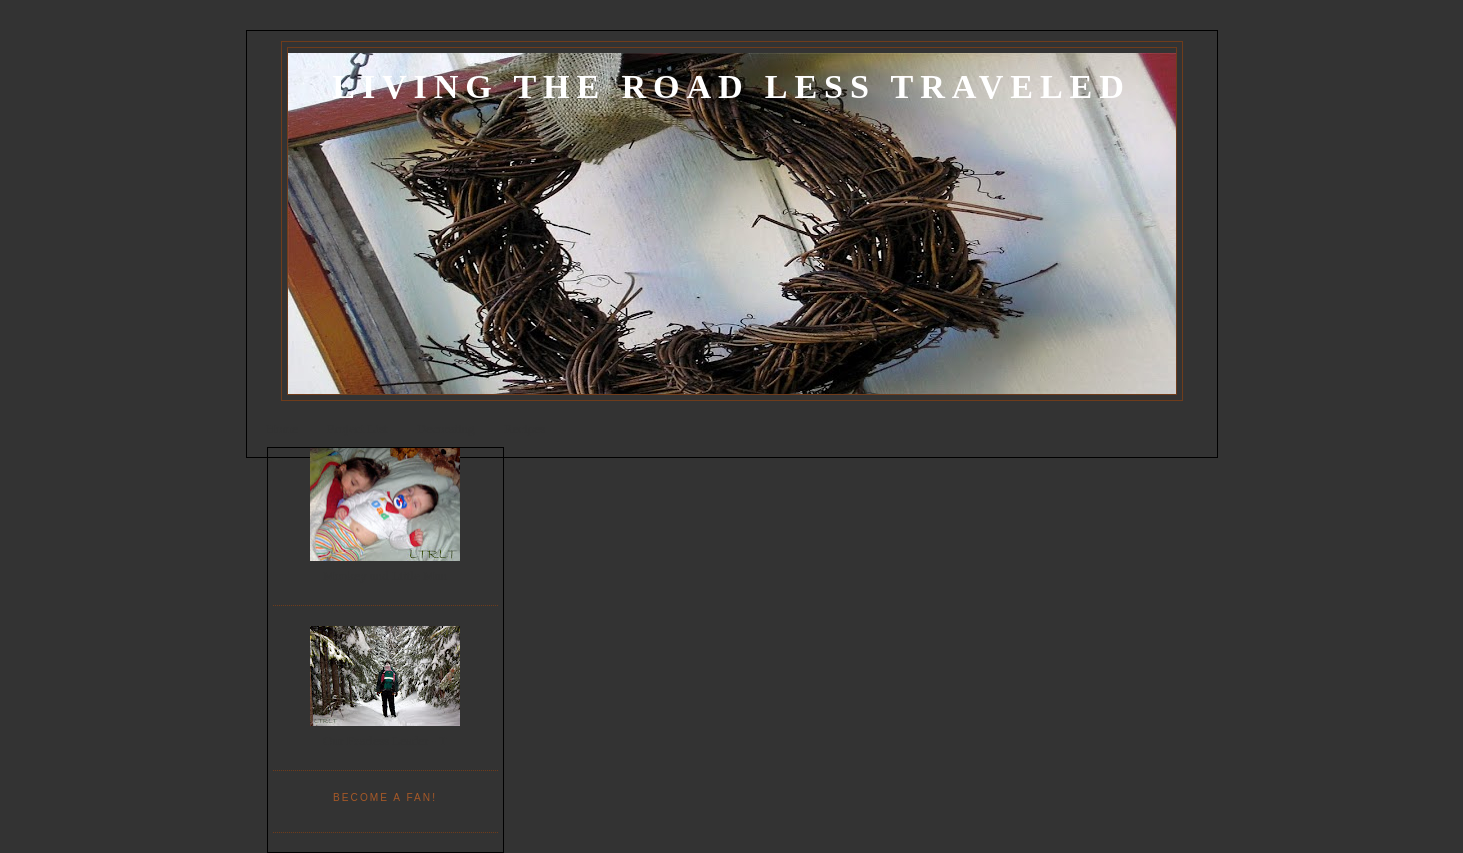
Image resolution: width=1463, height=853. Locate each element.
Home (282, 428)
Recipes (524, 428)
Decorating (446, 428)
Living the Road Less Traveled (731, 86)
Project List (357, 428)
